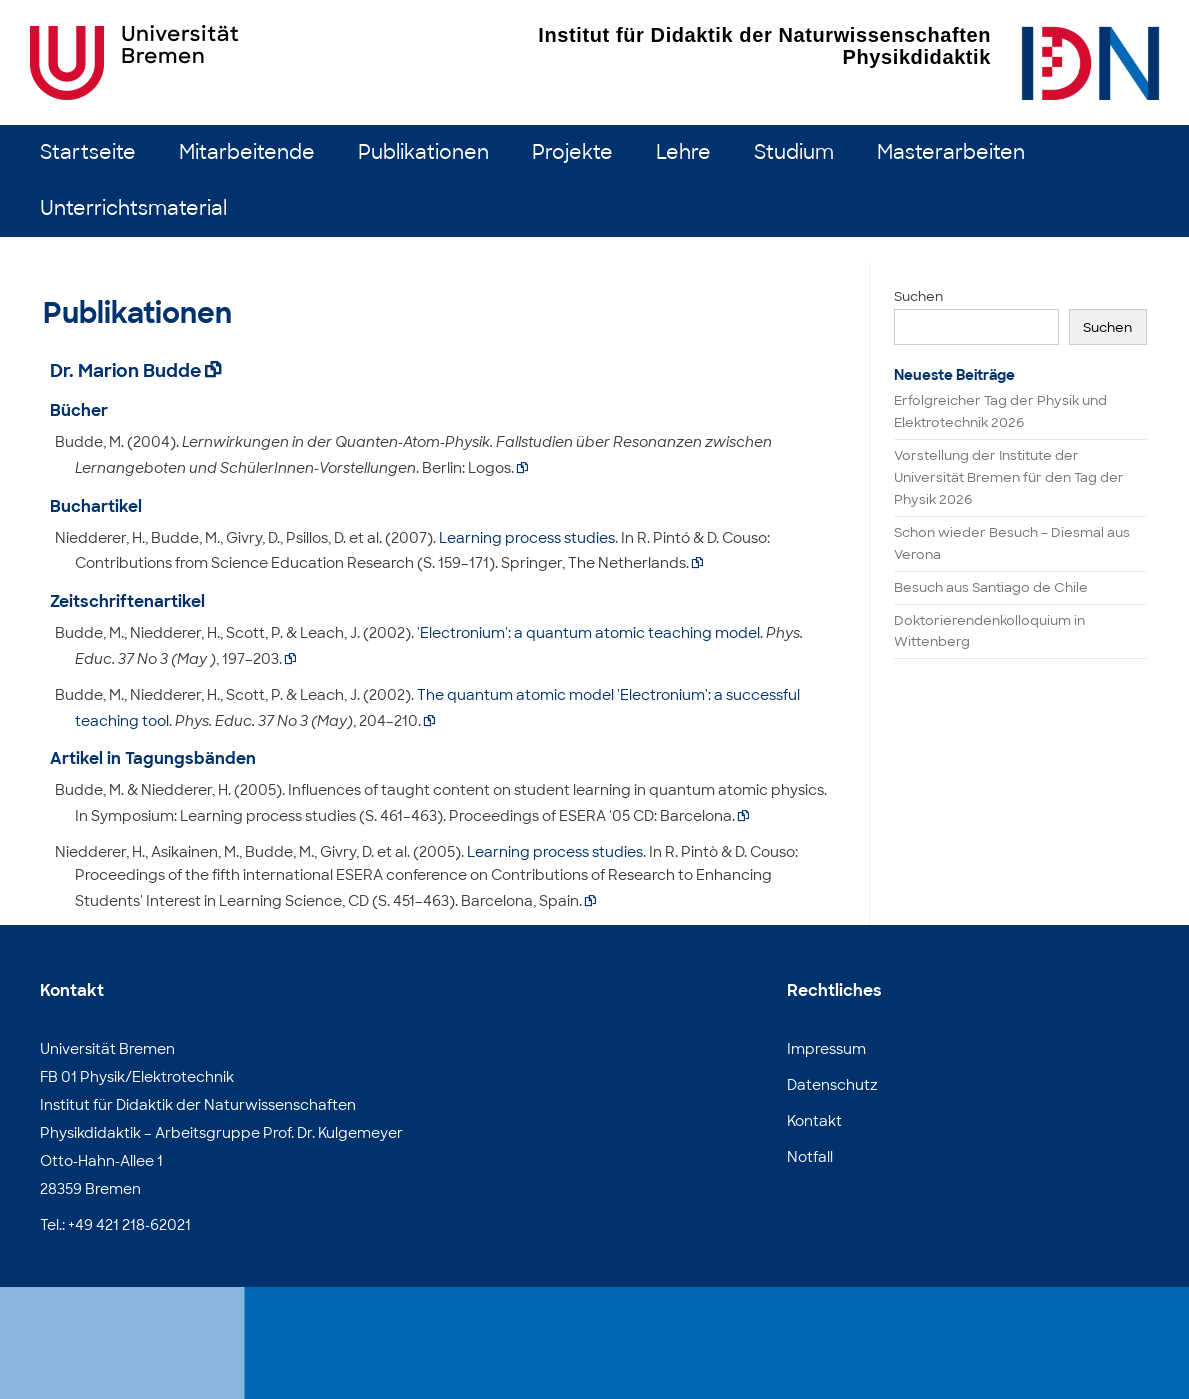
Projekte (572, 152)
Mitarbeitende (247, 152)
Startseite (88, 152)
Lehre (683, 152)
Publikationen (423, 152)
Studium (794, 152)
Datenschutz (832, 1085)
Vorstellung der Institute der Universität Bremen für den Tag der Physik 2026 (1009, 477)
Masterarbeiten (951, 152)
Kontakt (814, 1121)
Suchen (918, 296)
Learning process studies (527, 538)
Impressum (826, 1049)
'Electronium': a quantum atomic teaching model (588, 633)
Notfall (810, 1157)
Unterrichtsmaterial (133, 208)
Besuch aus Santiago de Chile (991, 587)
